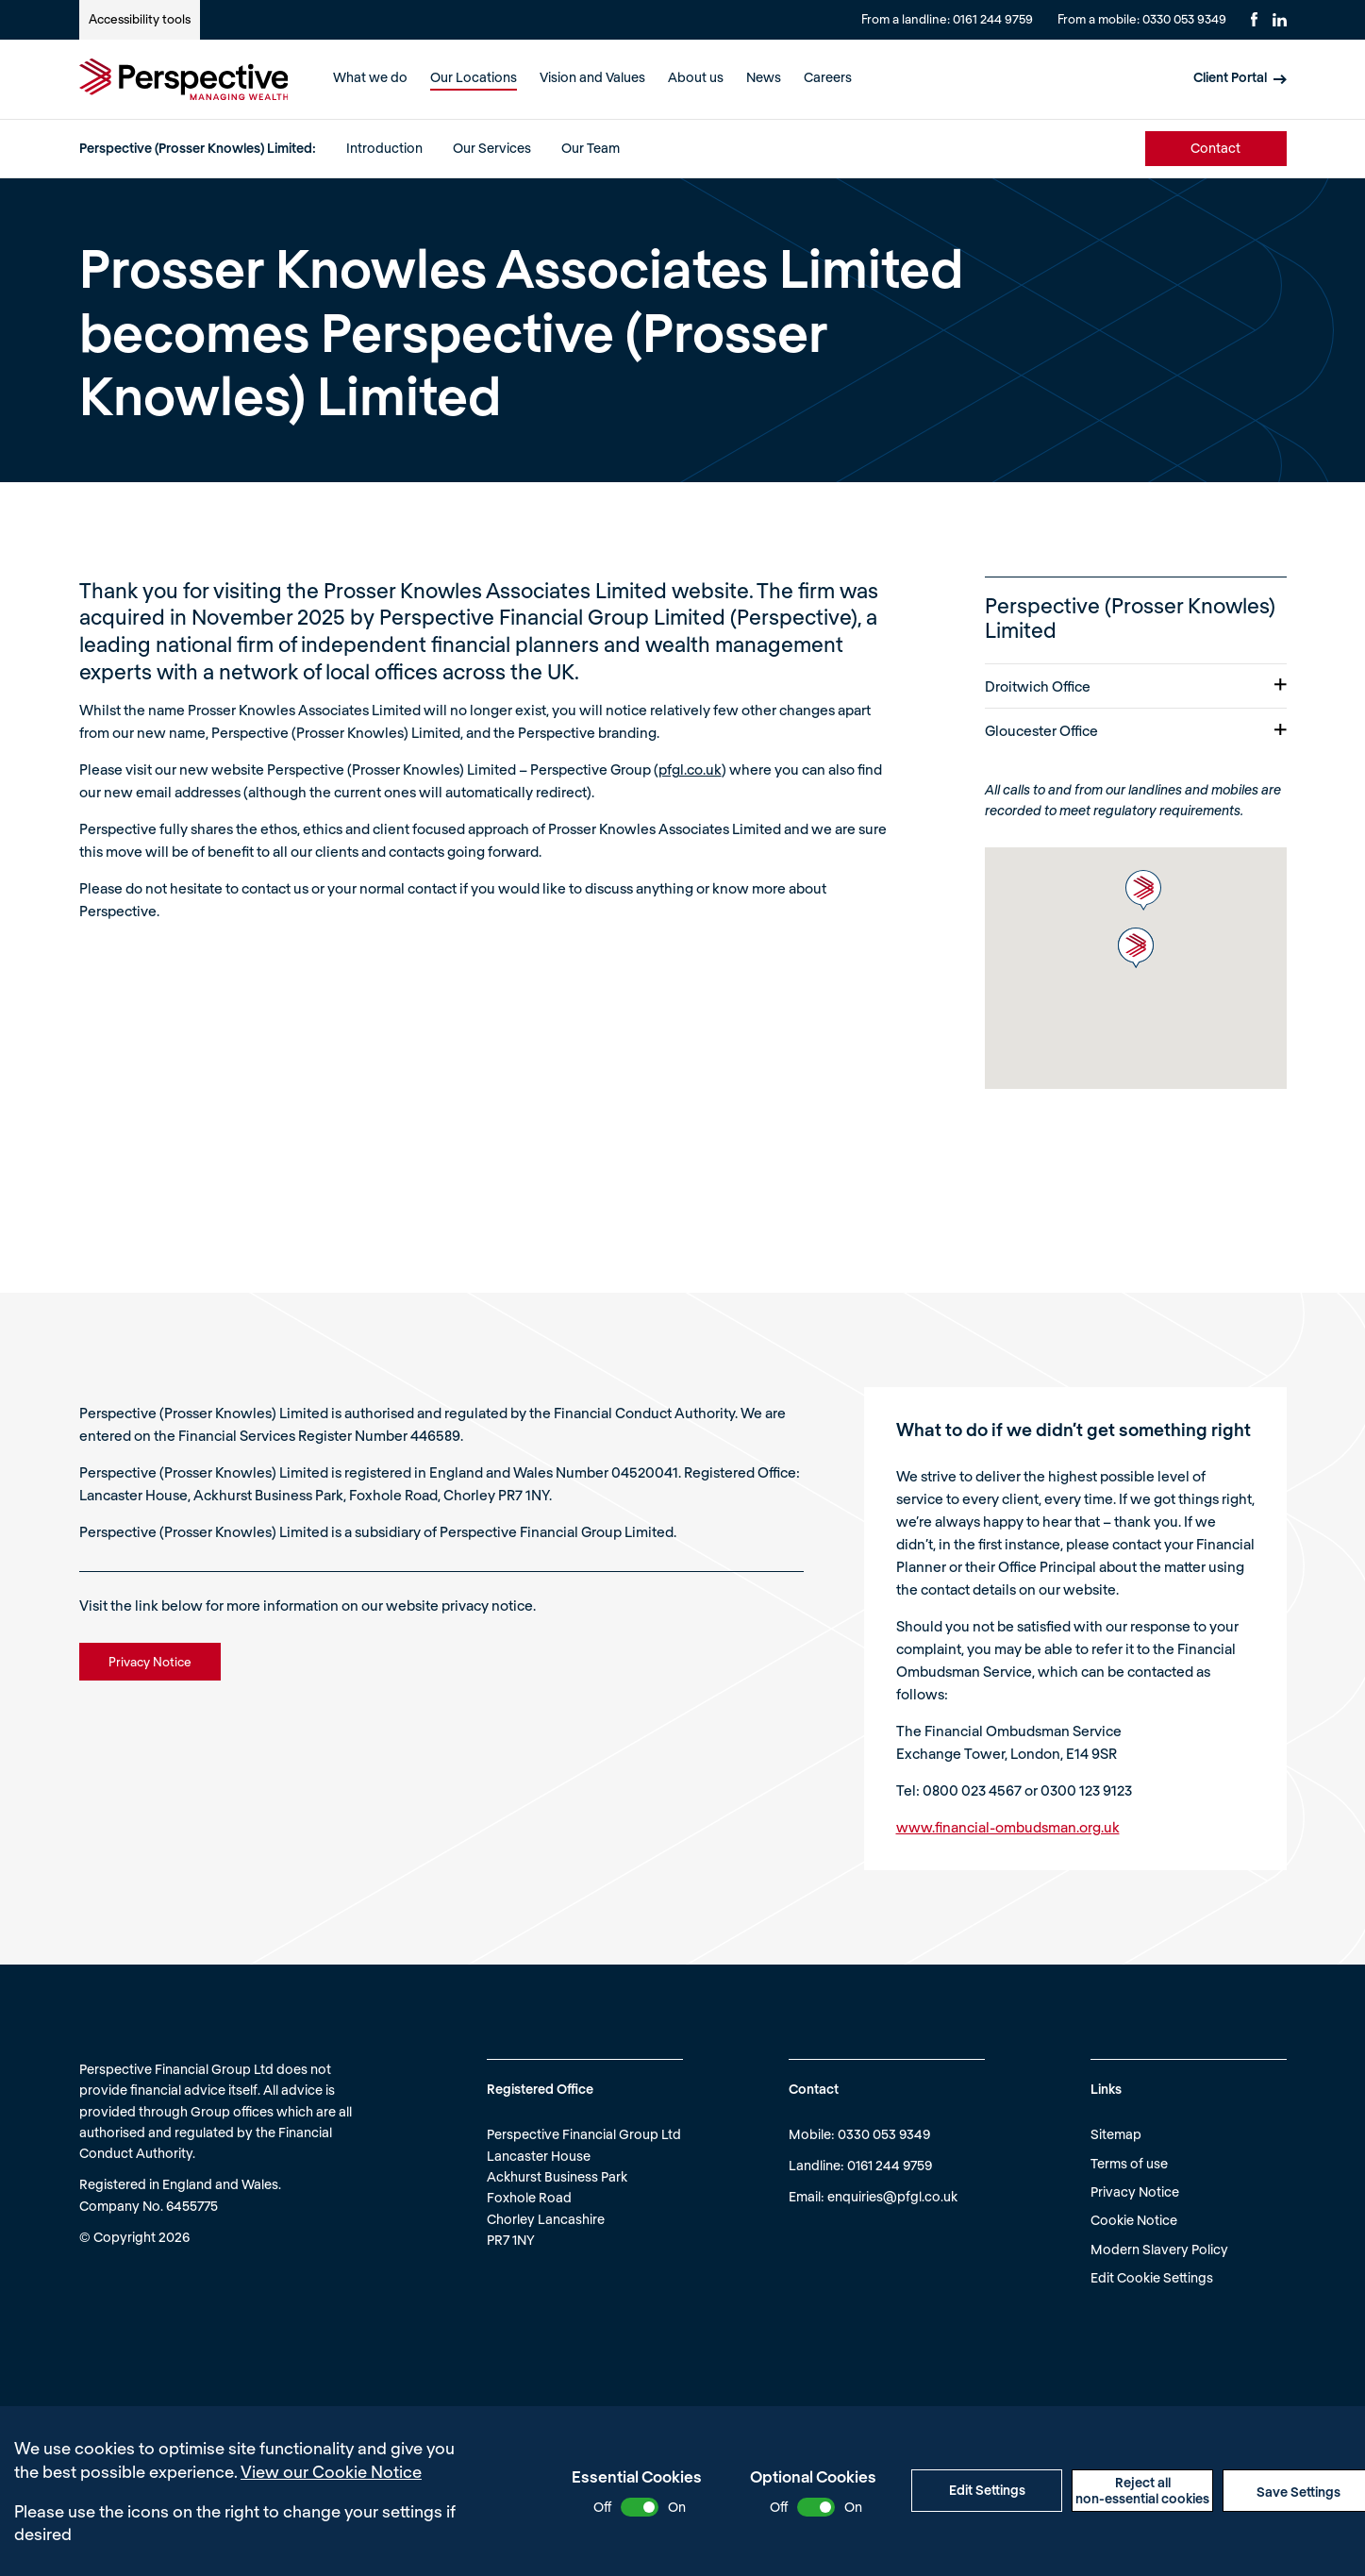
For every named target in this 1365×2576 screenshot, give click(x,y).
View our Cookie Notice (331, 2471)
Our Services (492, 148)
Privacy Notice (1134, 2191)
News (763, 77)
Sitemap (1115, 2134)
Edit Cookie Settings (1151, 2277)
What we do (370, 77)
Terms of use (1129, 2163)
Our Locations (473, 77)
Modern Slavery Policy (1159, 2249)
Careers (828, 77)
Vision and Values (592, 77)
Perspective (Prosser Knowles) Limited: (197, 148)
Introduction (384, 148)
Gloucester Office (1136, 730)
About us (696, 77)
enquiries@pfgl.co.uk (892, 2196)
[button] (1143, 890)
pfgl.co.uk (690, 769)
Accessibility (140, 18)
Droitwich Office (1136, 686)
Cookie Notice (1133, 2220)
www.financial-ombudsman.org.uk (1008, 1826)
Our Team (590, 148)
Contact (1215, 148)
